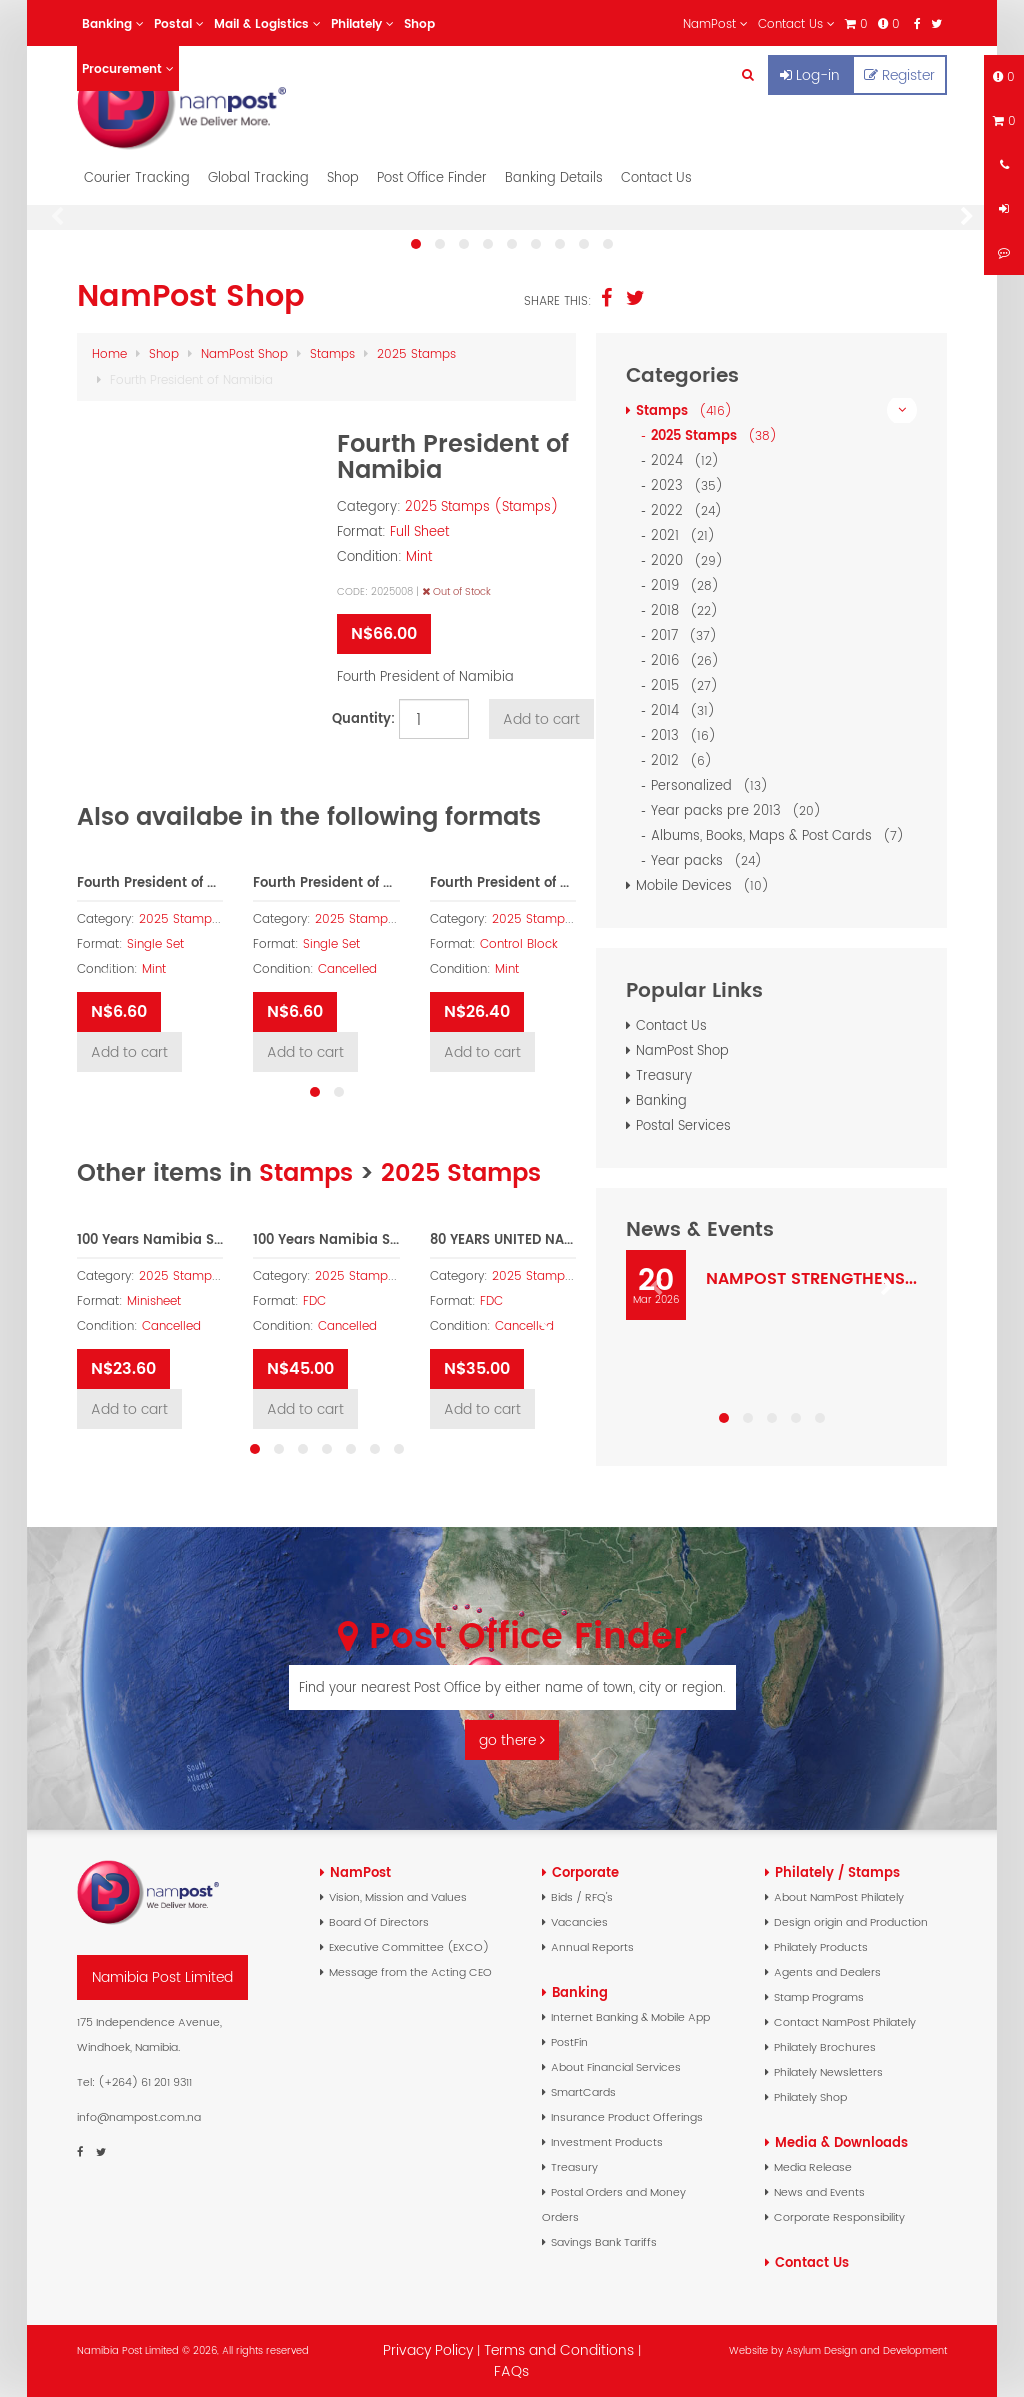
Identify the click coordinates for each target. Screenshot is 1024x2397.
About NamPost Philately (839, 1897)
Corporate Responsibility (839, 2217)
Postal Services (683, 1125)
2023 (690, 485)
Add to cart (541, 719)
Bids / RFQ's (582, 1897)
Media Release (813, 2167)
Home (109, 353)
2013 (687, 735)
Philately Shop (810, 2097)
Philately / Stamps (837, 1872)
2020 (690, 560)
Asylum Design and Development (866, 2350)
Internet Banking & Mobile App (630, 2017)
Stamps (332, 353)
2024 (688, 460)
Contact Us (656, 177)
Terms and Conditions (561, 2350)
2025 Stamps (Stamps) (482, 506)
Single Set (155, 944)
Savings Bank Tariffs (604, 2242)
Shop (343, 177)
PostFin (569, 2042)
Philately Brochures (825, 2047)
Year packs (710, 860)
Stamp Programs (819, 1997)
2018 (688, 610)
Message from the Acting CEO (410, 1972)
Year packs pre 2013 (739, 810)
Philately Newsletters (828, 2072)
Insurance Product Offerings (627, 2117)
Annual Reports (592, 1947)
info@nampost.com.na (139, 2117)
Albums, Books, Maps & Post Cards (781, 835)
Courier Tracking (137, 177)
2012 (685, 760)
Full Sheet (419, 531)
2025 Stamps (416, 353)
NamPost (360, 1872)
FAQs (511, 2371)
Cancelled (347, 969)
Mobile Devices (706, 885)
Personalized (713, 785)
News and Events (819, 2192)
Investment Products (607, 2142)
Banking (661, 1100)
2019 (688, 585)
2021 (686, 535)
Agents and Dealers (827, 1972)
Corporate (585, 1872)
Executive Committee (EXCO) (409, 1947)
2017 (687, 635)
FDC (314, 1301)
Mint (419, 556)
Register (899, 75)
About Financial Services (616, 2067)
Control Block (519, 944)
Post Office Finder (432, 177)
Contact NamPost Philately (845, 2022)
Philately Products (821, 1947)
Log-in (810, 75)
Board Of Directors (379, 1922)
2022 (690, 510)
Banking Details (554, 177)
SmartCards (583, 2092)
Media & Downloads (841, 2142)
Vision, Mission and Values (398, 1897)
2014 (686, 710)
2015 (688, 685)
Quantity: (360, 718)
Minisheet (154, 1301)
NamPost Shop (244, 353)
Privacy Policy (428, 2350)
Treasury (664, 1075)
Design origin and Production (851, 1922)
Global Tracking (258, 177)
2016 (688, 660)
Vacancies (579, 1922)
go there (512, 1740)
